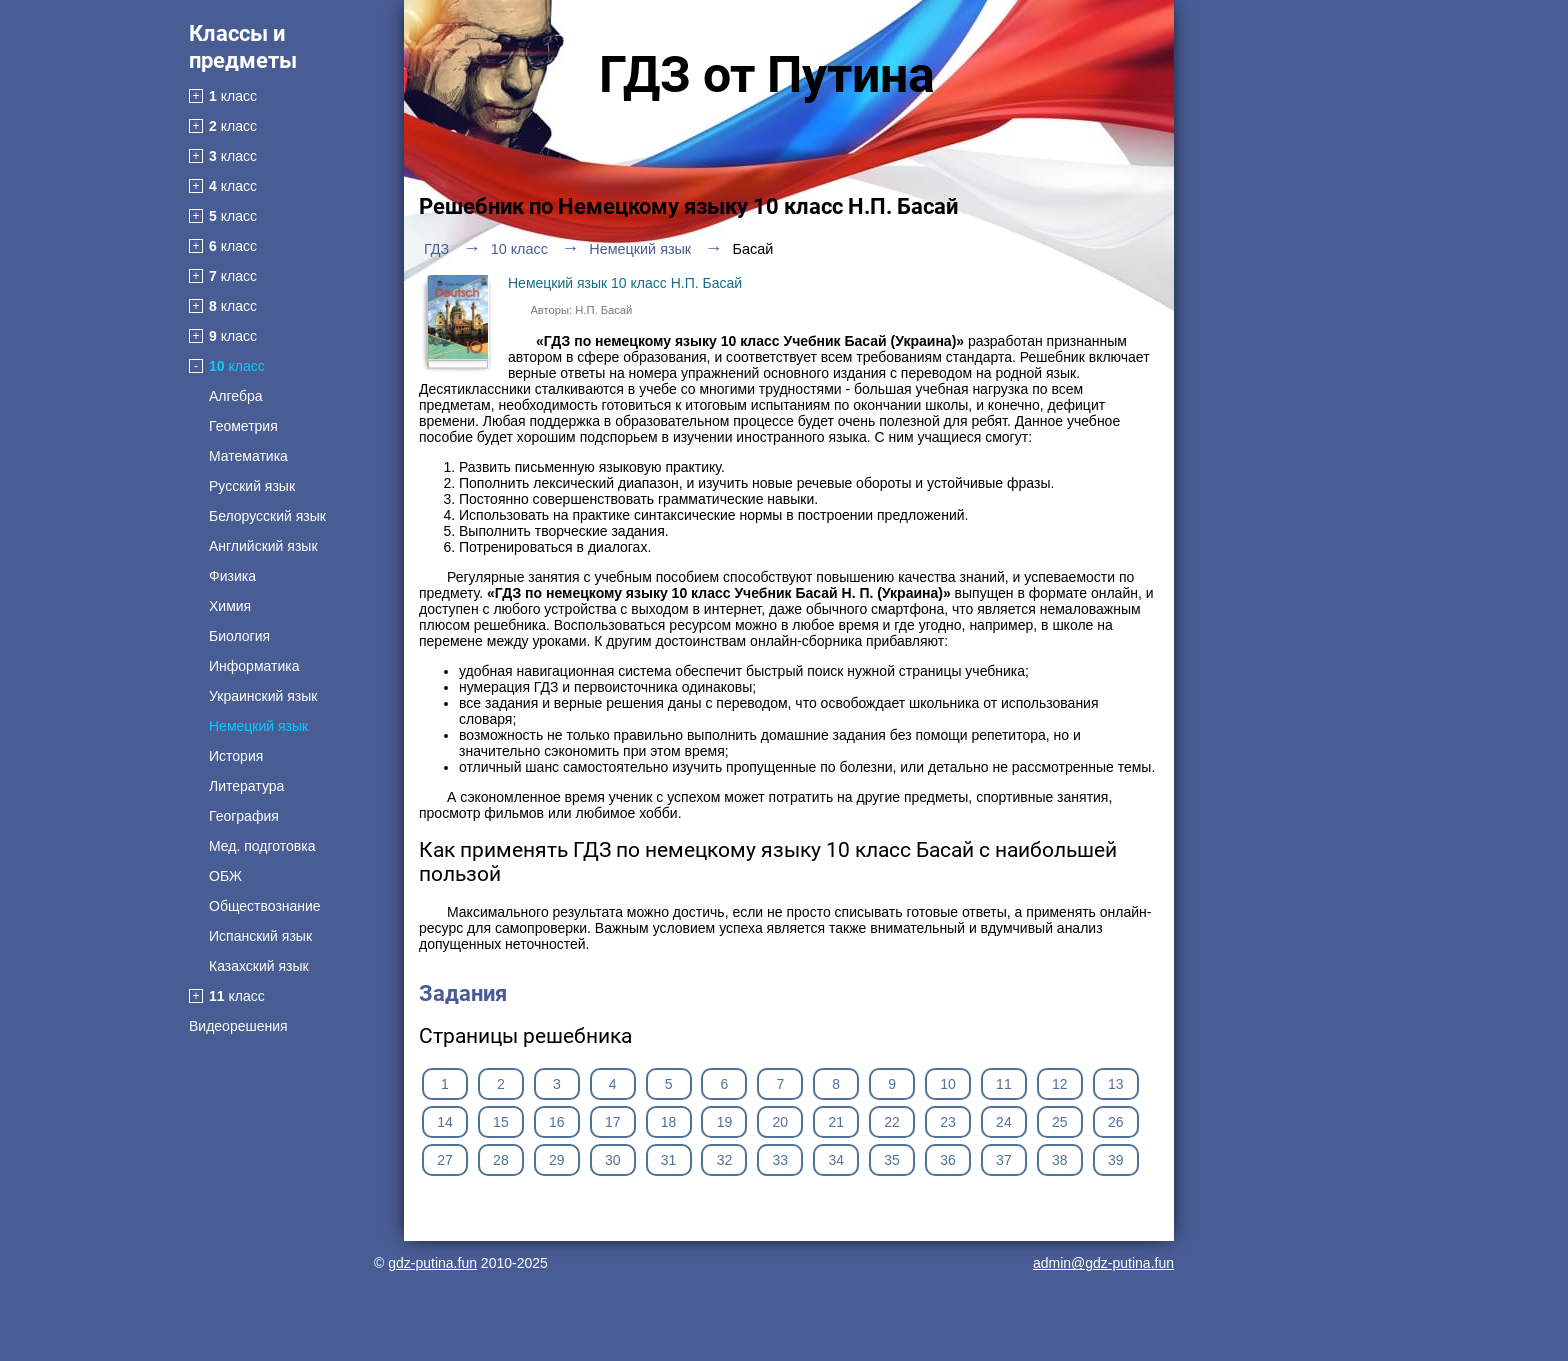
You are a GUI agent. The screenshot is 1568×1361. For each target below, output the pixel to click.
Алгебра (236, 396)
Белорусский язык (267, 516)
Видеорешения (238, 1026)
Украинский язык (263, 696)
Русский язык (252, 486)
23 (948, 1122)
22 (892, 1122)
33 (781, 1160)
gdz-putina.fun (432, 1263)
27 (445, 1160)
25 (1060, 1122)
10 (948, 1084)
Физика (232, 576)
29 (557, 1160)
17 (613, 1122)
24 (1004, 1122)
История (236, 756)
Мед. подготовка (262, 846)
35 (892, 1160)
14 (445, 1122)
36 (948, 1160)
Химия (230, 606)
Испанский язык (260, 936)
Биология (239, 636)
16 (557, 1122)
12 (1060, 1084)
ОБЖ (225, 876)
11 (1004, 1084)
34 (836, 1160)
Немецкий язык (258, 726)
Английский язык (263, 546)
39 (1116, 1160)
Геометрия (243, 426)
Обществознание (265, 906)
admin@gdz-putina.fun (1103, 1263)
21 (836, 1122)
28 (501, 1160)
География (244, 816)
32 (725, 1160)
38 (1060, 1160)
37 (1004, 1160)
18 (669, 1122)
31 (669, 1160)
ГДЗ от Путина (767, 75)
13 (1116, 1084)
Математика (248, 456)
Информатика (254, 666)
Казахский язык (259, 966)
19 (725, 1122)
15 (501, 1122)
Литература (246, 786)
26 (1116, 1122)
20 (781, 1122)
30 (613, 1160)
